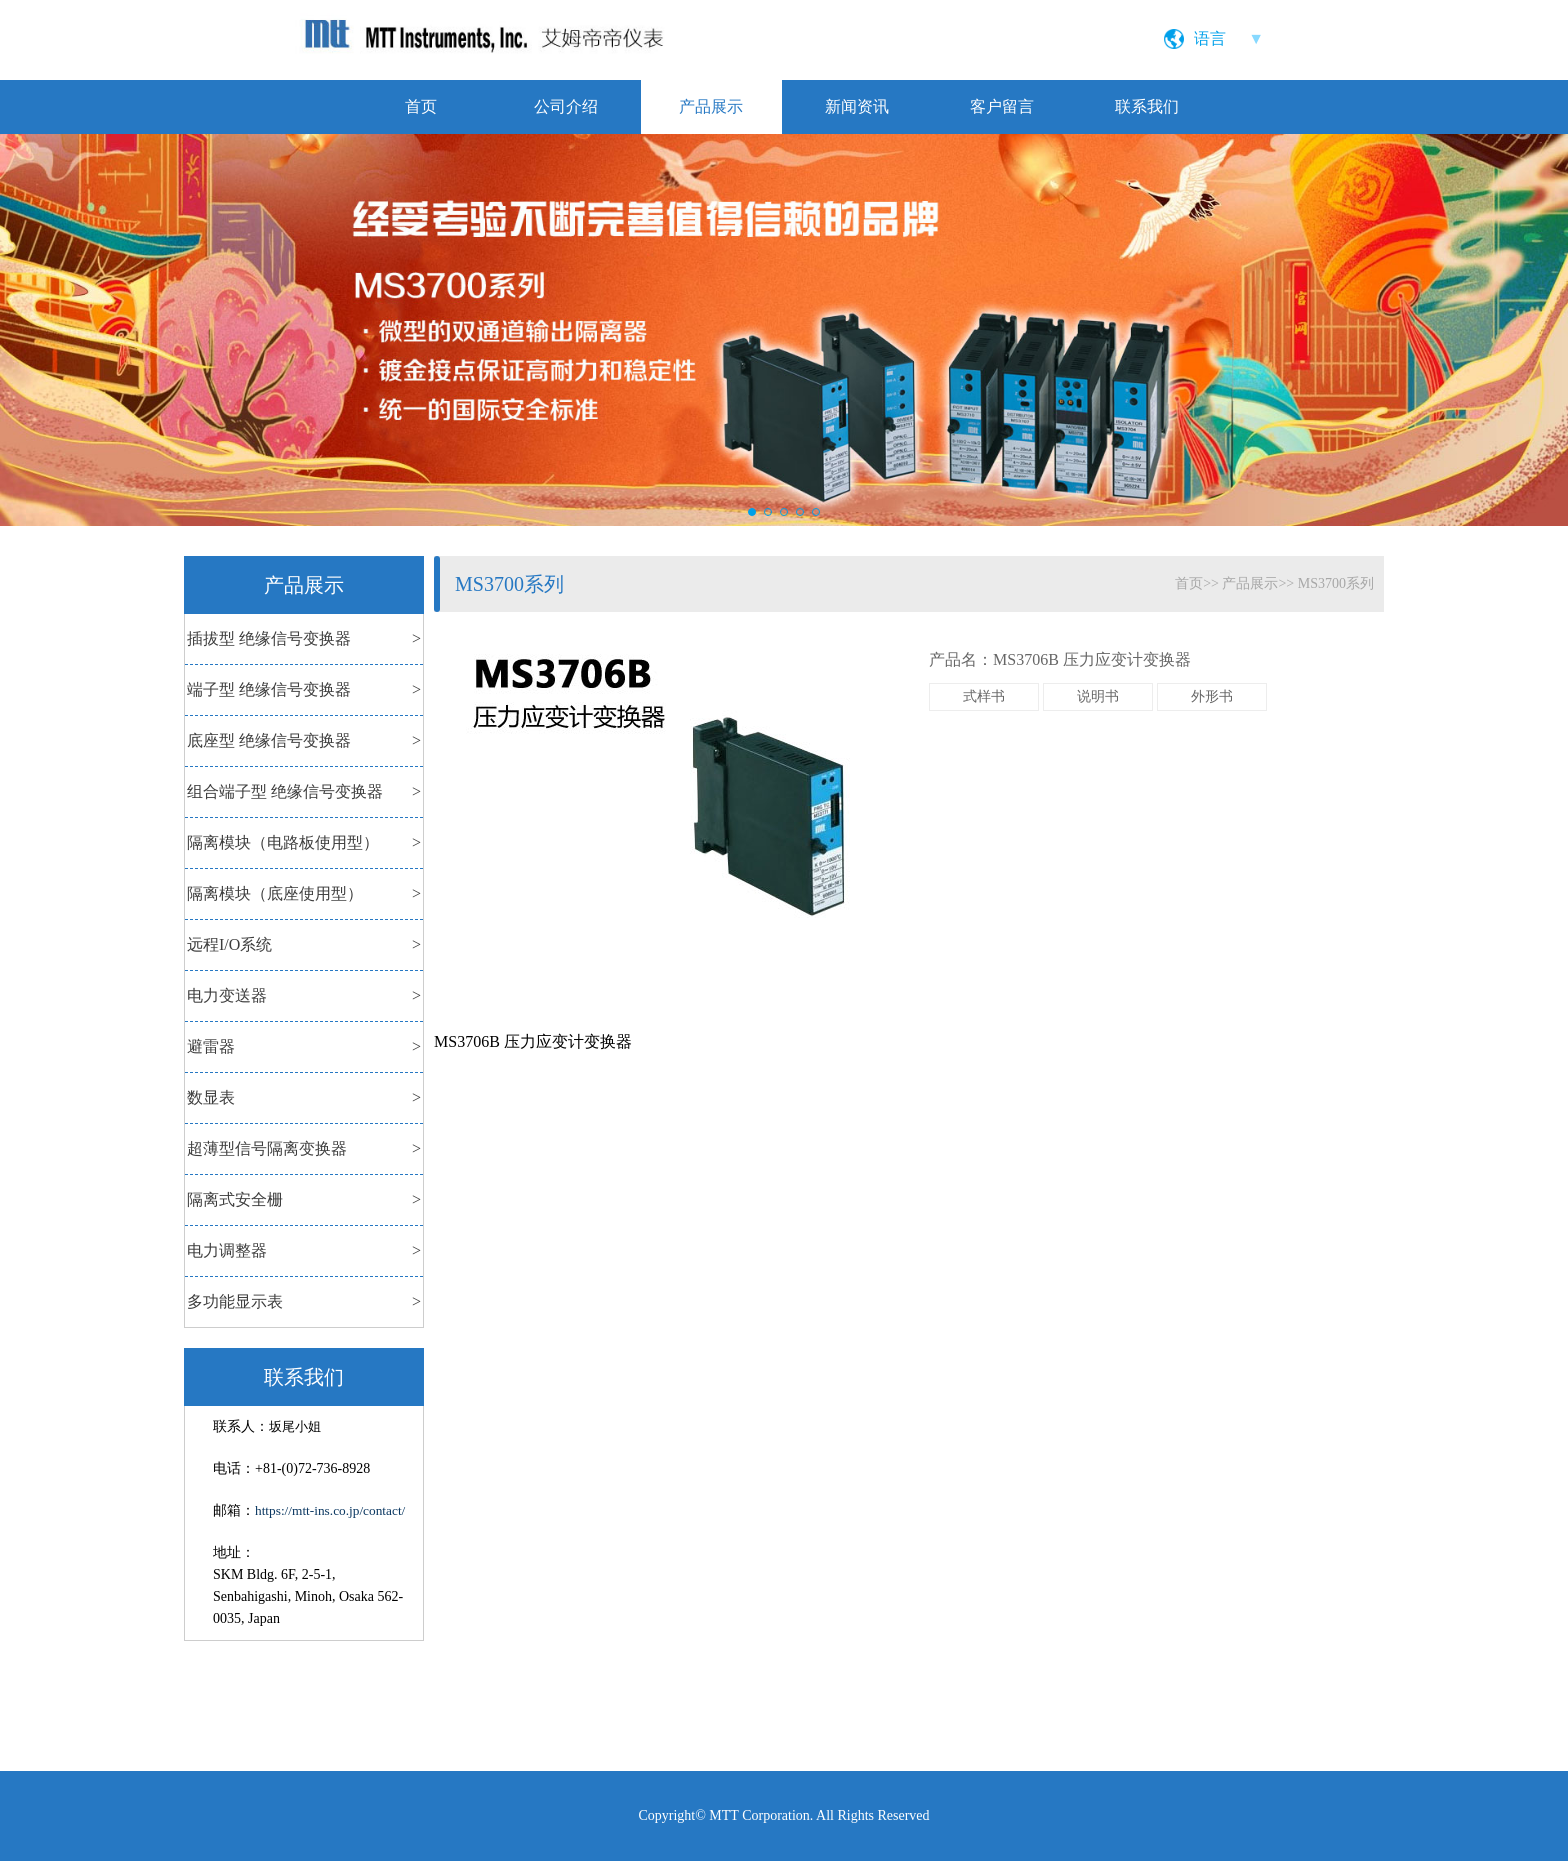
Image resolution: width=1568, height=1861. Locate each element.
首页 (421, 106)
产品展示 (711, 106)
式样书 (984, 696)
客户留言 (1002, 106)
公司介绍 (566, 106)
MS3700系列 (1336, 583)
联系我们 (1147, 106)
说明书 (1098, 696)
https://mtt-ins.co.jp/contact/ (330, 1510)
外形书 (1212, 696)
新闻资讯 (857, 106)
